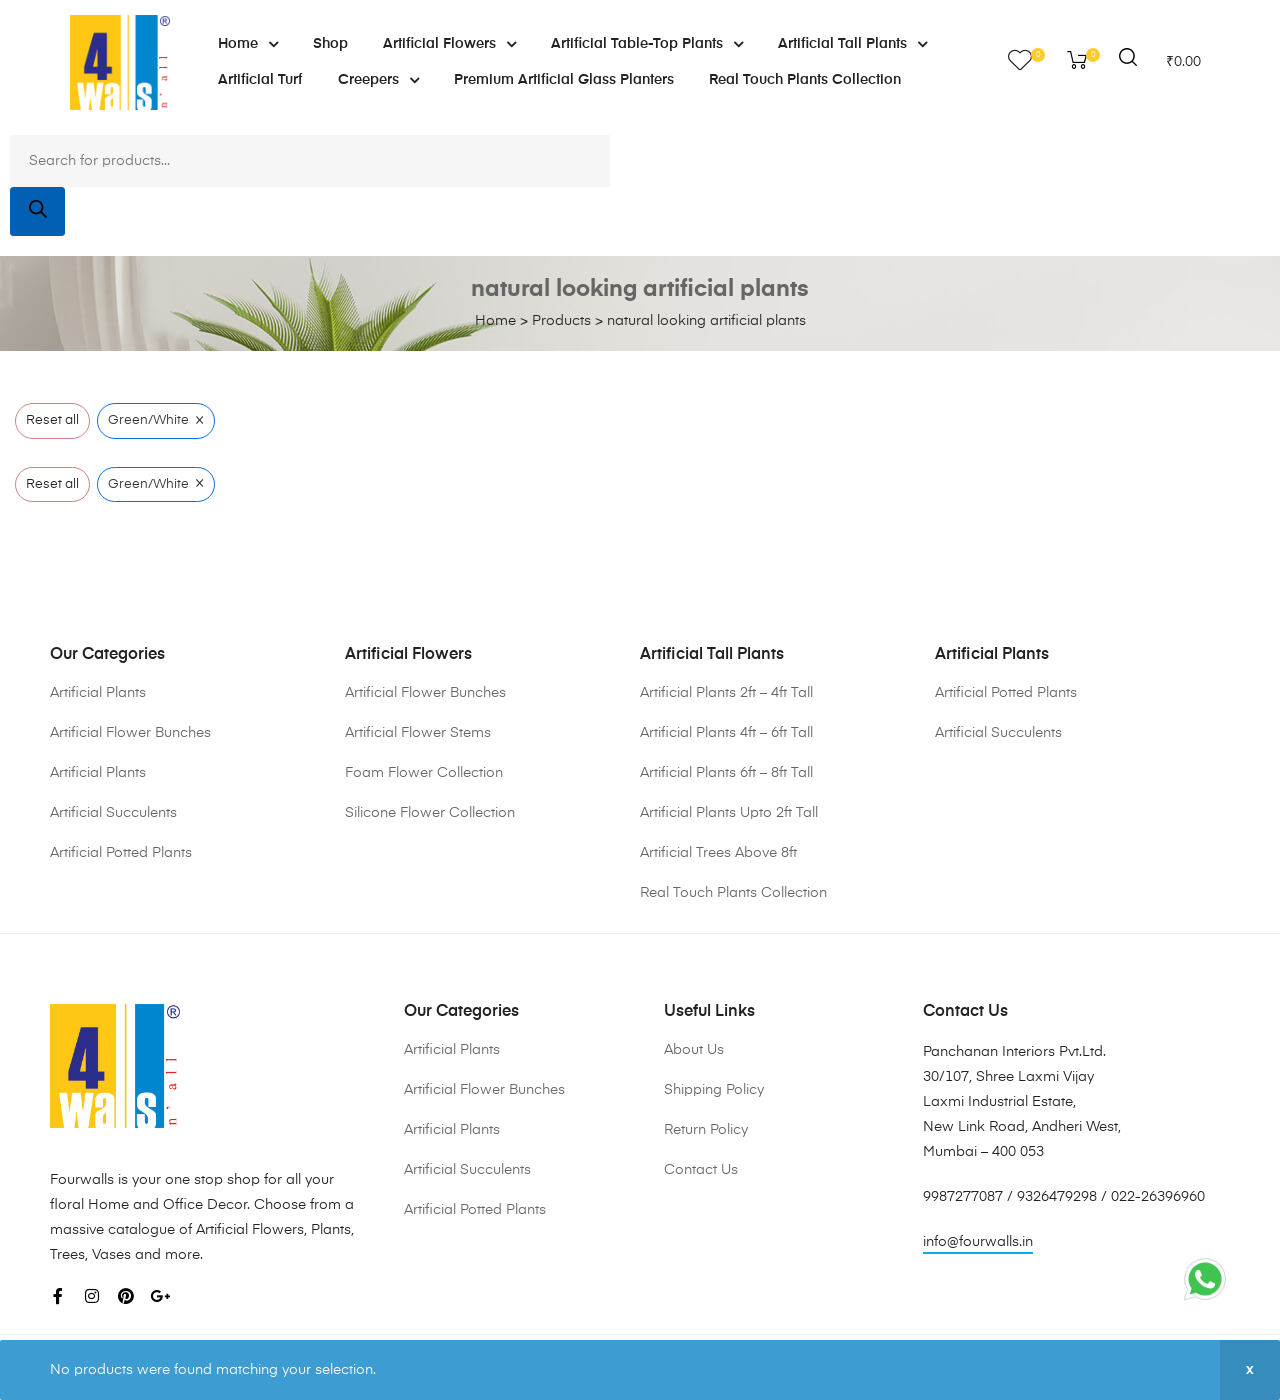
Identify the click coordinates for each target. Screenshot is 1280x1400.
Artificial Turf (260, 80)
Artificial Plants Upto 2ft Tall (729, 813)
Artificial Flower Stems (418, 733)
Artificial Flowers (449, 44)
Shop (330, 44)
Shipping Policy (714, 1090)
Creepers (378, 80)
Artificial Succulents (113, 813)
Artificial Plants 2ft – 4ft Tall (726, 693)
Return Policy (706, 1130)
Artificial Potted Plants (121, 853)
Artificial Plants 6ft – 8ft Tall (726, 773)
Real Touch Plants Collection (805, 80)
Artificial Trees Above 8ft (718, 853)
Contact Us (701, 1170)
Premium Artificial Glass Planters (564, 80)
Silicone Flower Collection (430, 813)
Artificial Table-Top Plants (647, 44)
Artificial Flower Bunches (130, 733)
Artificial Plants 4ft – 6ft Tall (726, 733)
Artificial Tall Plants (852, 44)
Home (248, 44)
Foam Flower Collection (424, 773)
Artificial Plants (98, 693)
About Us (694, 1050)
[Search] (37, 211)
